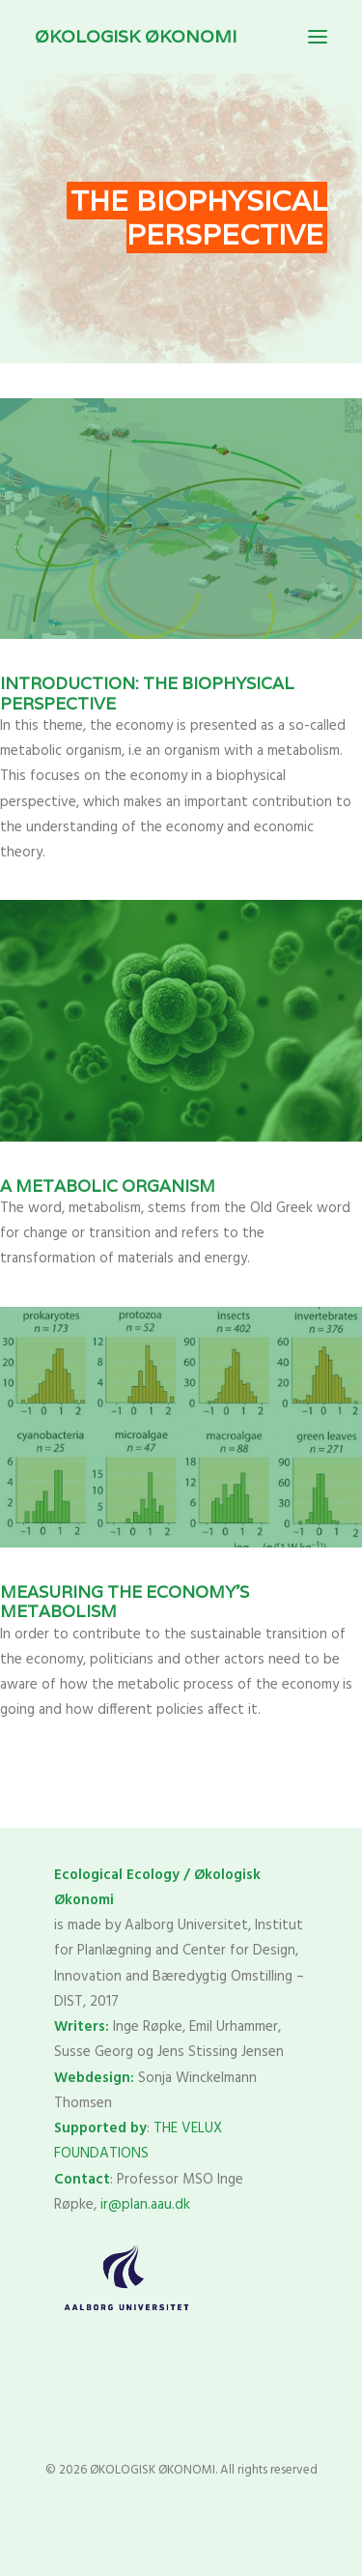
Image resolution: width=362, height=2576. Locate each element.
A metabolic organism (107, 1186)
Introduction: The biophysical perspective (147, 693)
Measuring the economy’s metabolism (124, 1601)
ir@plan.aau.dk (145, 2204)
